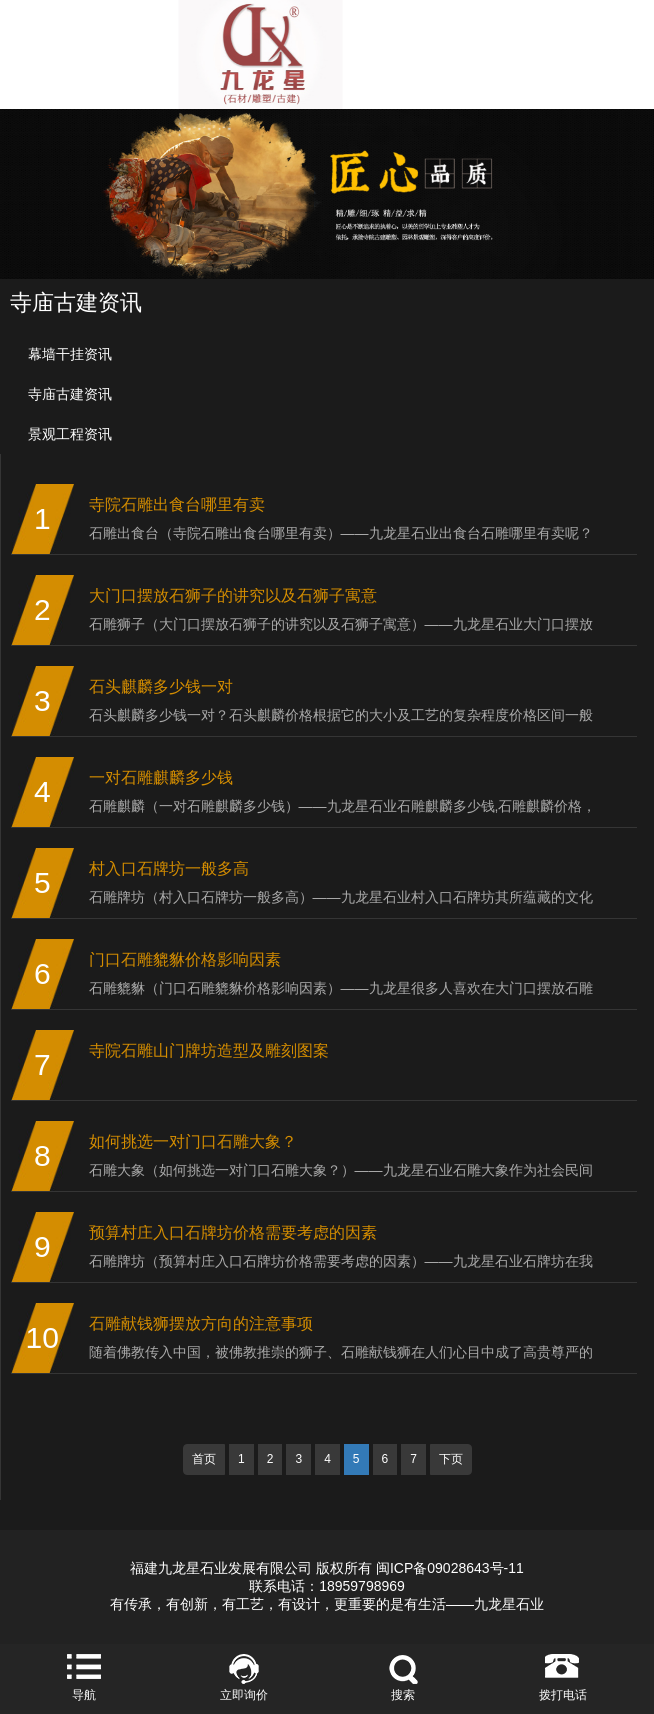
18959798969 (362, 1586)
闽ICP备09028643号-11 (450, 1568)
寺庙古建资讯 (70, 394)
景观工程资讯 (70, 434)
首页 (204, 1459)
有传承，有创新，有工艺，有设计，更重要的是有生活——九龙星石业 (327, 1604)
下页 (451, 1459)
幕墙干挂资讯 (70, 354)
